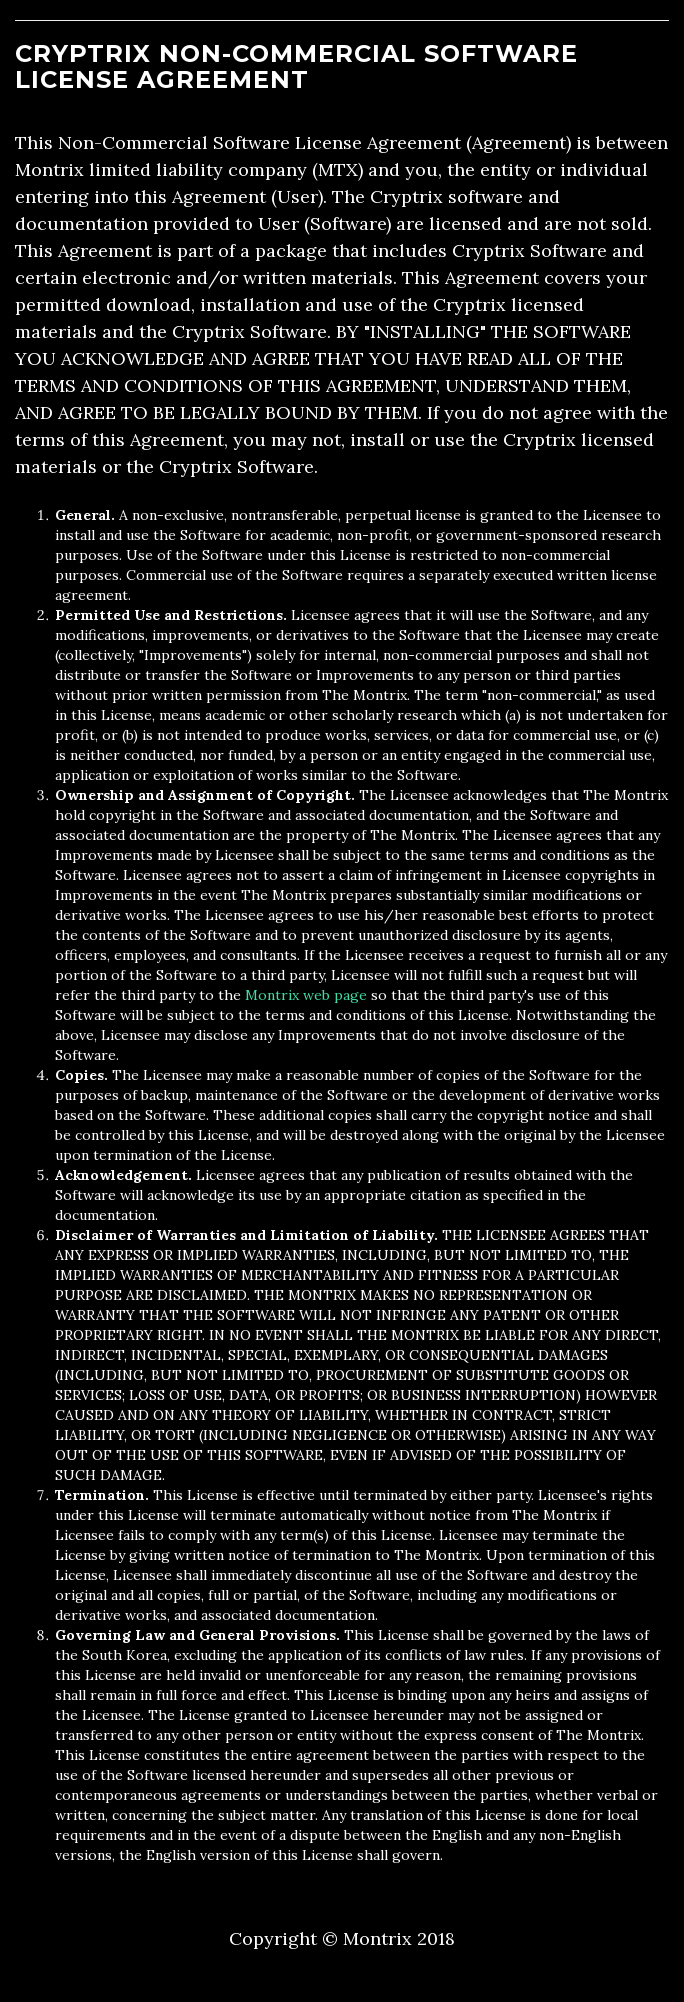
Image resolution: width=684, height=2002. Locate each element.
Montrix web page (306, 995)
